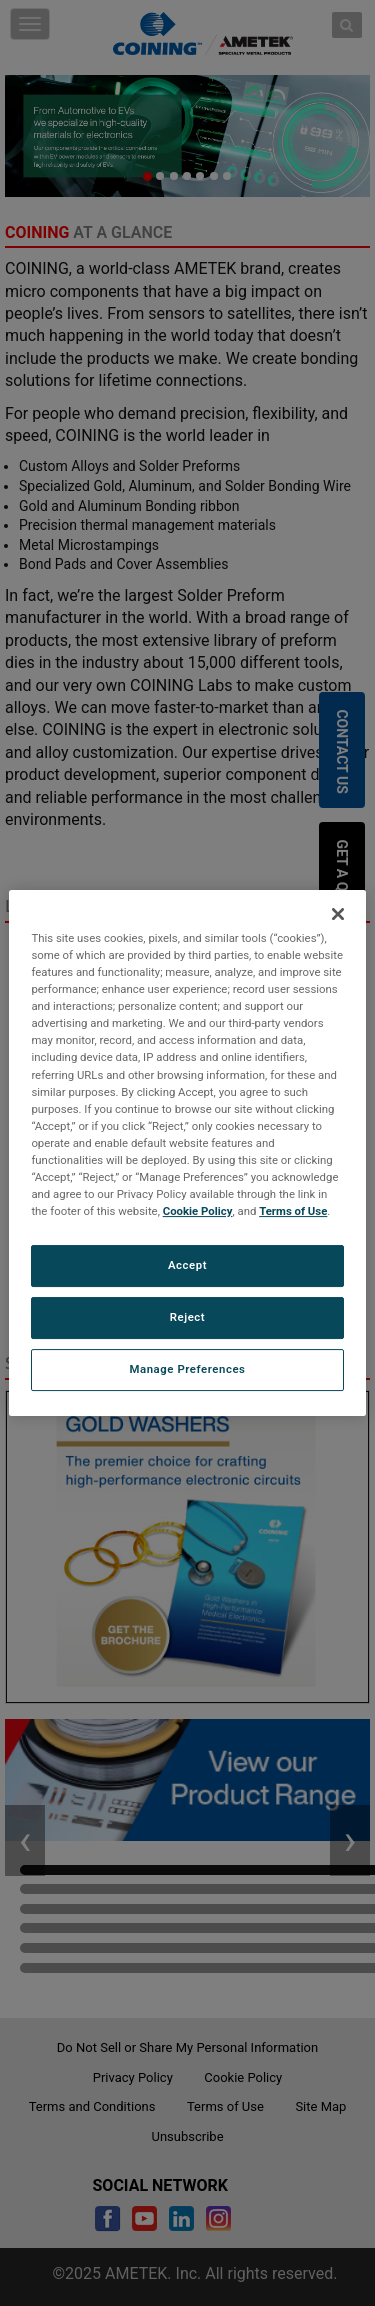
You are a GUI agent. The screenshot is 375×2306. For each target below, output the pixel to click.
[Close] (338, 914)
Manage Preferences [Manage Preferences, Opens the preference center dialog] (188, 1369)
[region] (187, 1153)
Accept (187, 1265)
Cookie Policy (198, 1211)
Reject (188, 1317)
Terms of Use (293, 1211)
